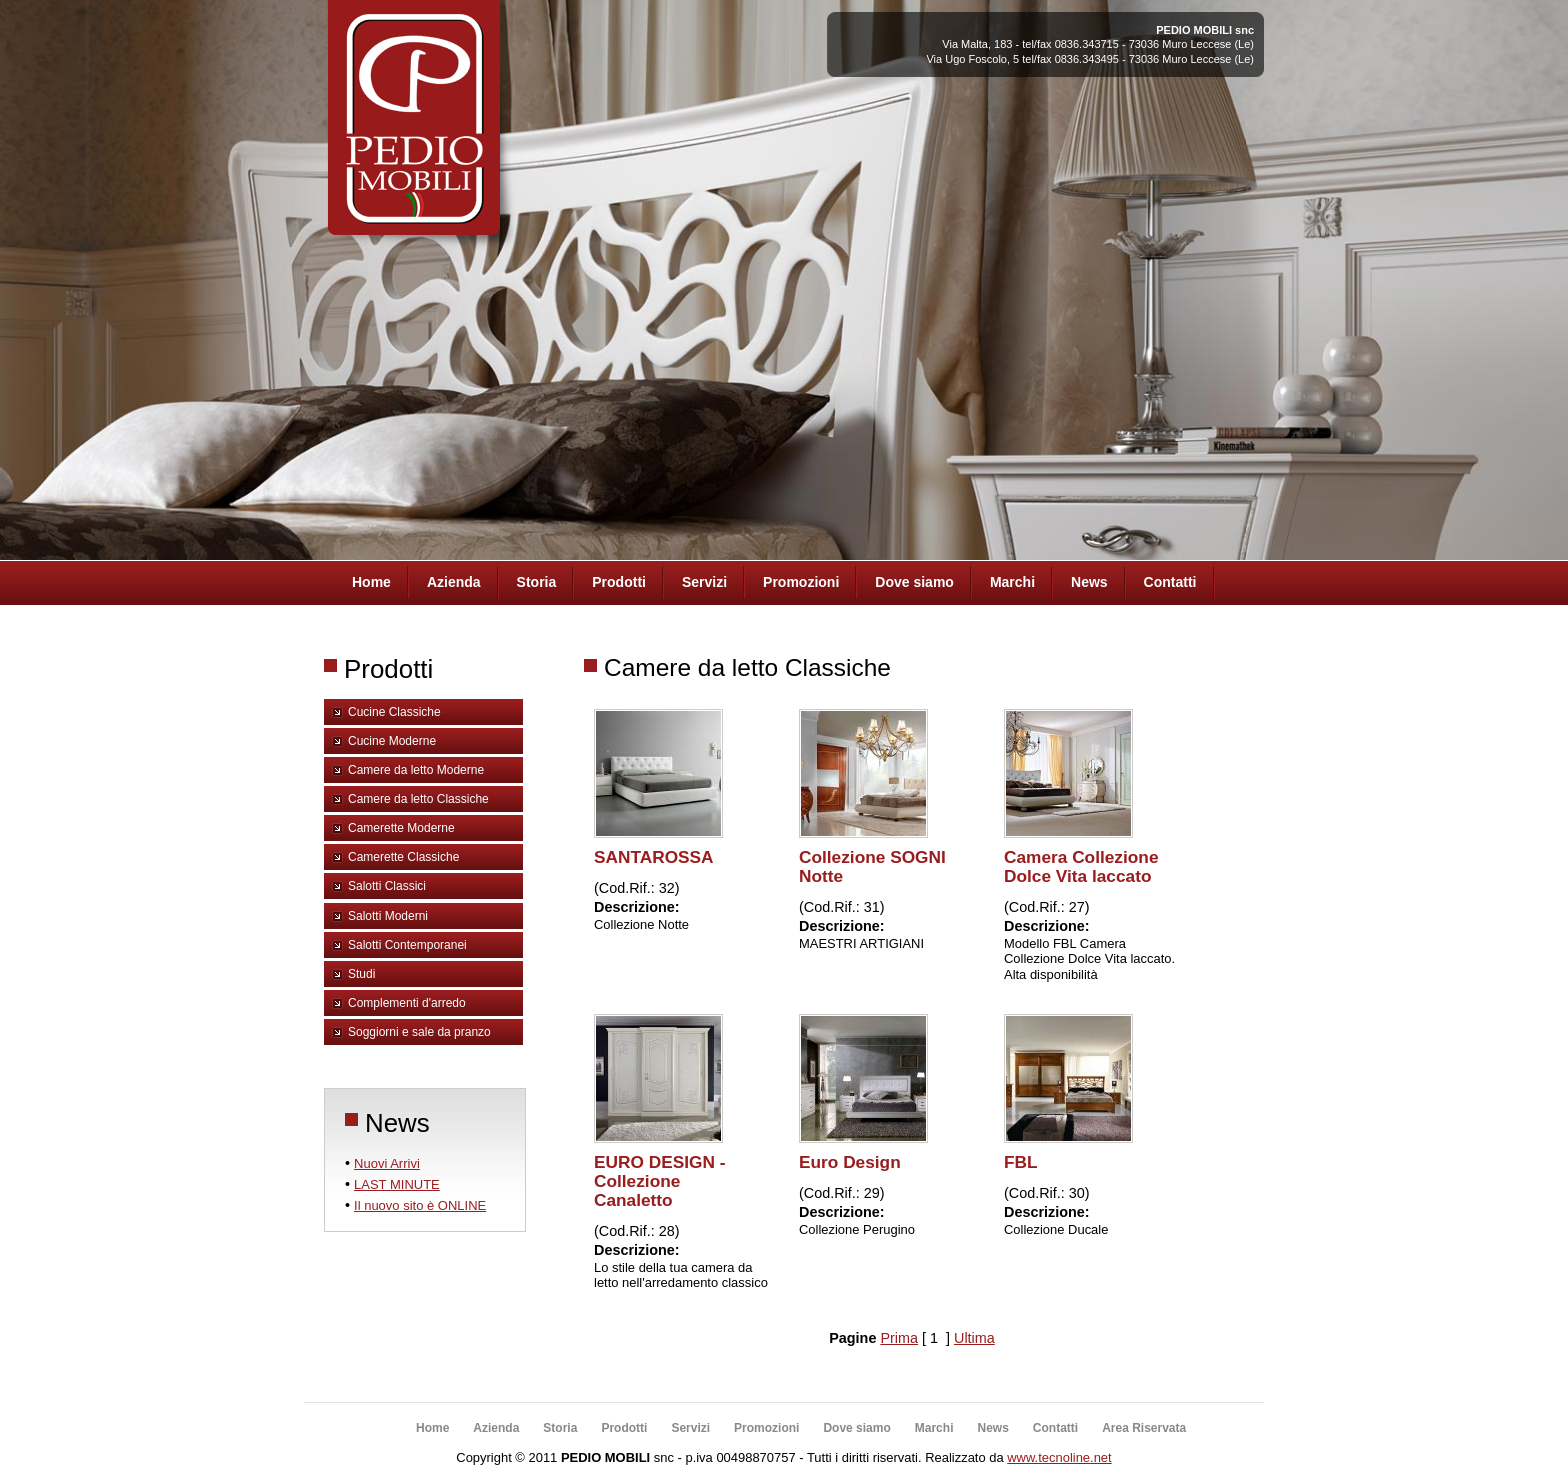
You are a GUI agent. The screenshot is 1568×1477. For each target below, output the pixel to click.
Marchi (1012, 582)
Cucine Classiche (394, 712)
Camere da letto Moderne (416, 770)
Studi (361, 974)
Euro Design (850, 1162)
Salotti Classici (387, 886)
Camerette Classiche (403, 857)
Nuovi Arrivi (387, 1163)
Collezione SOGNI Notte (872, 866)
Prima (899, 1338)
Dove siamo (914, 582)
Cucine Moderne (392, 741)
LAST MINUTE (397, 1184)
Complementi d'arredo (407, 1003)
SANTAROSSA (654, 857)
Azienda (454, 582)
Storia (537, 582)
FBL (1021, 1162)
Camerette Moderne (401, 828)
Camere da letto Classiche (418, 799)
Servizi (704, 582)
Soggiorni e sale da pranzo (419, 1032)
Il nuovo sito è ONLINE (420, 1205)
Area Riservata (1144, 1428)
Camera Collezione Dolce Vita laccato (1081, 866)
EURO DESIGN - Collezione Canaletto (659, 1181)
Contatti (1170, 582)
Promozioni (801, 582)
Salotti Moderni (388, 916)
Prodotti (619, 582)
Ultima (974, 1338)
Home (371, 582)
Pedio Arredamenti (411, 128)
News (1089, 582)
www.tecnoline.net (1059, 1457)
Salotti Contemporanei (407, 945)
